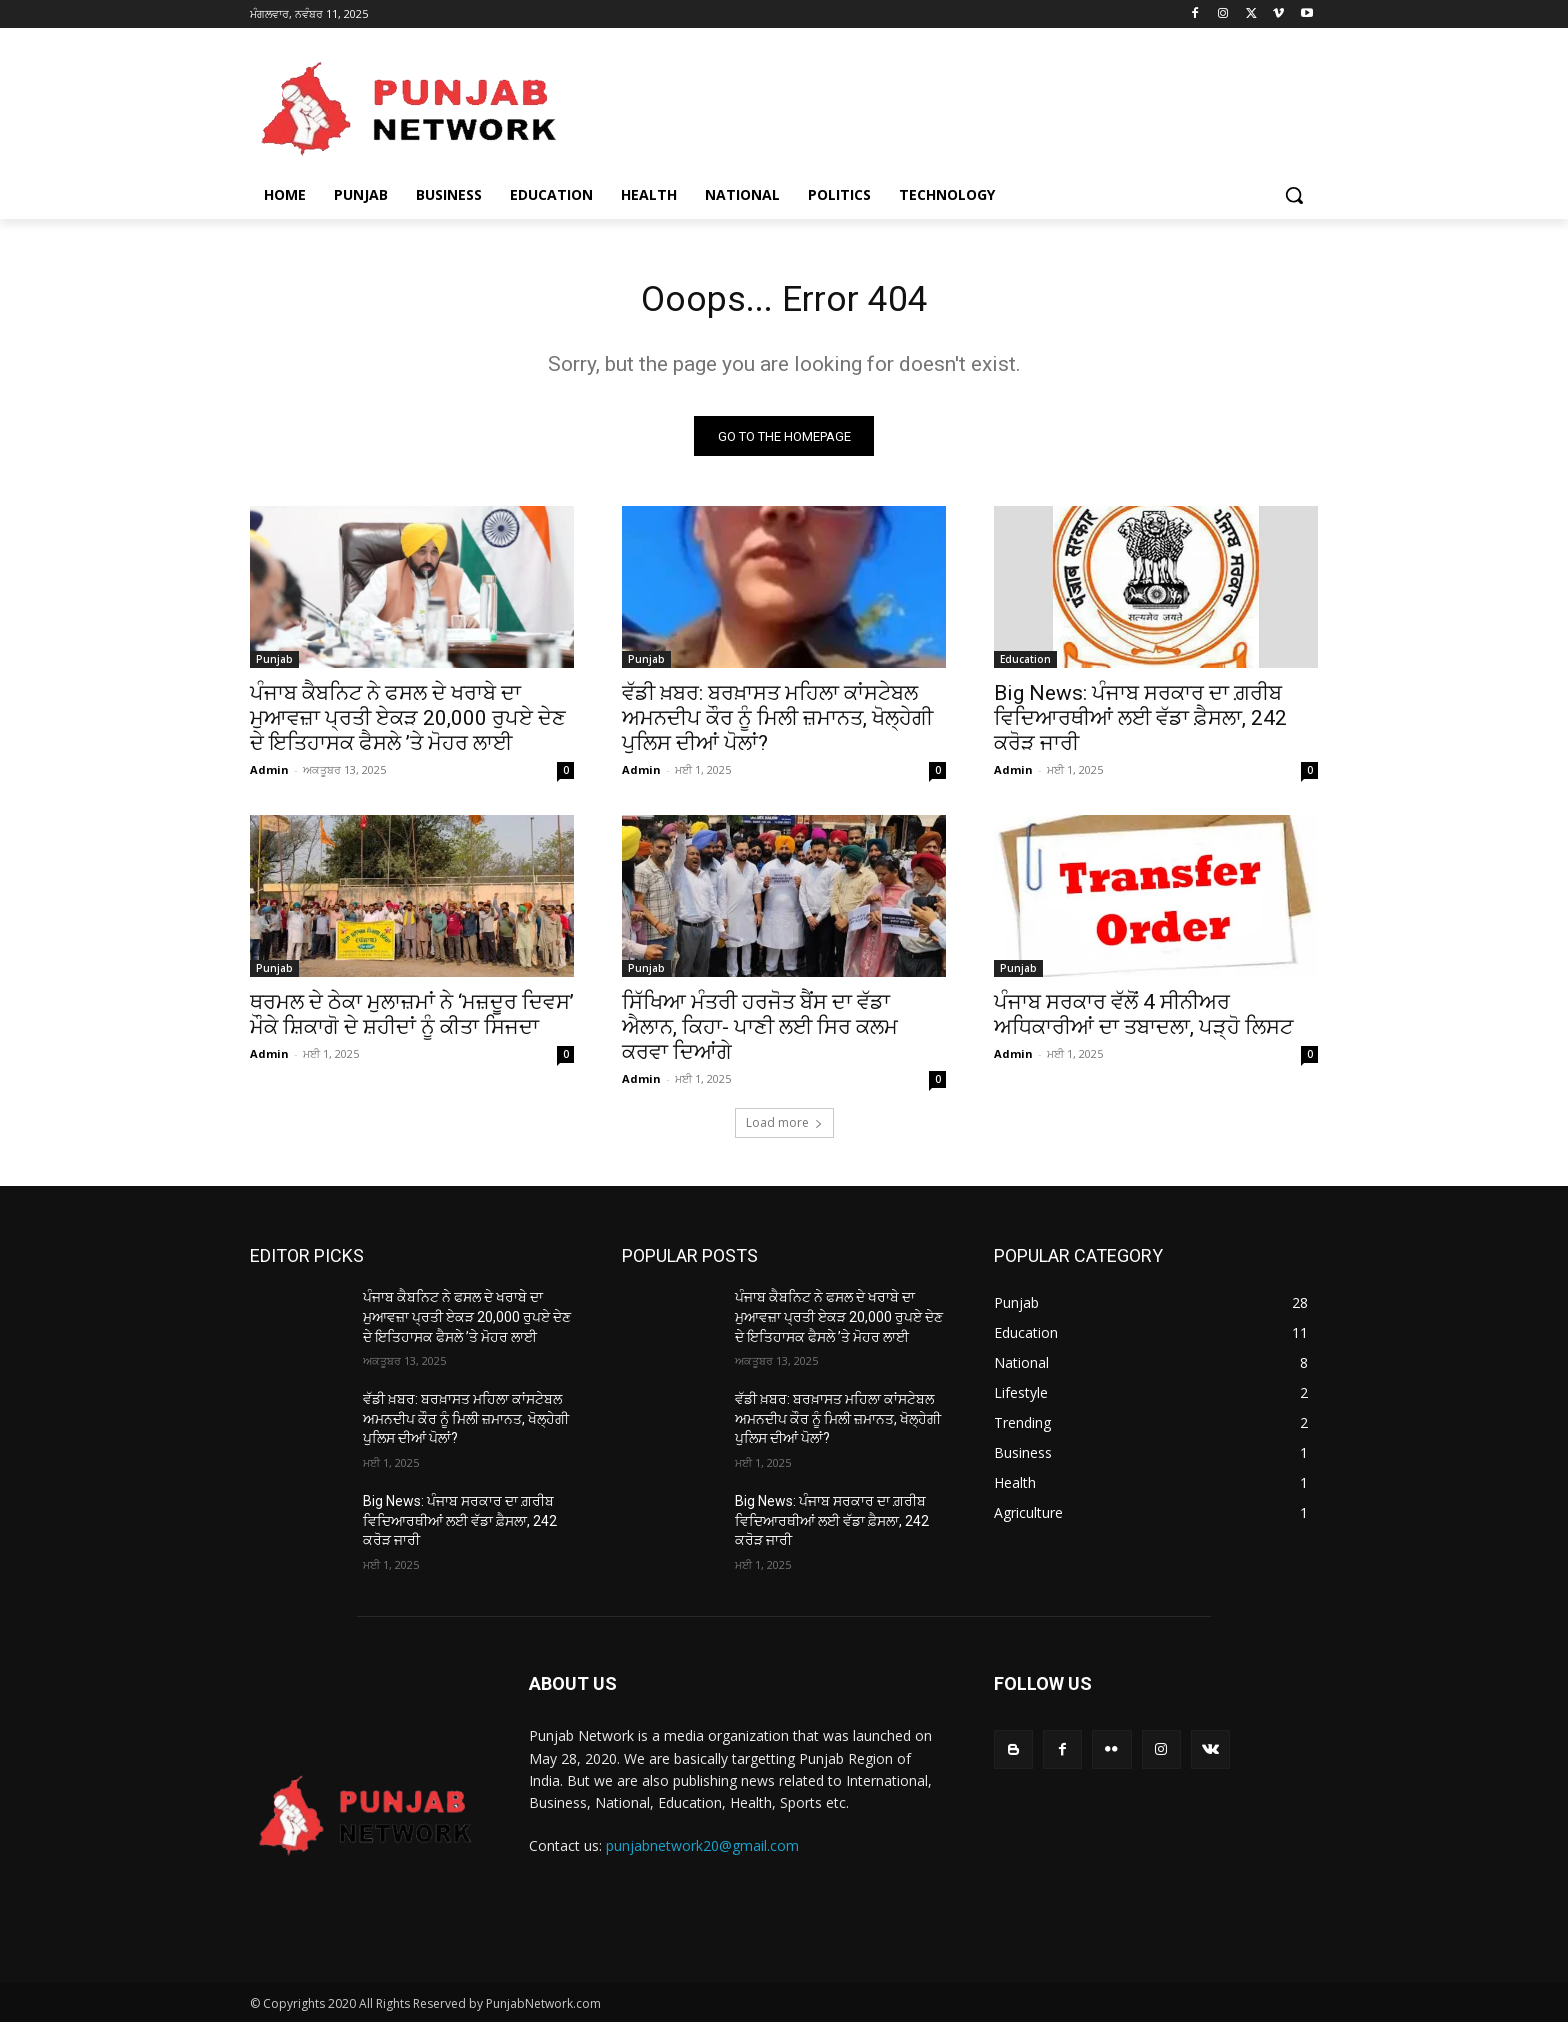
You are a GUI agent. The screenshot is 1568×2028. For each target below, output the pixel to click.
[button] (1294, 195)
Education (1025, 666)
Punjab (274, 666)
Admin (269, 776)
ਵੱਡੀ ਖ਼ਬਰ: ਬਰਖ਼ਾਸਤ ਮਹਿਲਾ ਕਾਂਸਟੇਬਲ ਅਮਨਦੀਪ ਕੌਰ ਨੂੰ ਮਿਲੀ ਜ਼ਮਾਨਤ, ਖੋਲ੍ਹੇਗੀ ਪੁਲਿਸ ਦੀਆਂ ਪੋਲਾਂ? (777, 725)
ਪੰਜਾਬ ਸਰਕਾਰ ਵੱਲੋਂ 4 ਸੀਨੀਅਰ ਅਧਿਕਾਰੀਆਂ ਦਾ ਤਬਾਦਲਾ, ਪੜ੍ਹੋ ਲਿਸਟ (1143, 1021)
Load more (784, 1129)
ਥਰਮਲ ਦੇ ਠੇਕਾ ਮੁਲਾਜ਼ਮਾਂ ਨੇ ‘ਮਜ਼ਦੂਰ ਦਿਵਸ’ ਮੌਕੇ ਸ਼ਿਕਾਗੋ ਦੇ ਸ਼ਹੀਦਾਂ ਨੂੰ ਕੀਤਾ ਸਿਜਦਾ (412, 1021)
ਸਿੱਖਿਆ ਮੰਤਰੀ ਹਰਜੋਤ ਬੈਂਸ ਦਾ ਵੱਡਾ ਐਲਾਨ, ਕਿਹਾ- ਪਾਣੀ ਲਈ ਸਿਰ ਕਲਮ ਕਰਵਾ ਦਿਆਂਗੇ (760, 1034)
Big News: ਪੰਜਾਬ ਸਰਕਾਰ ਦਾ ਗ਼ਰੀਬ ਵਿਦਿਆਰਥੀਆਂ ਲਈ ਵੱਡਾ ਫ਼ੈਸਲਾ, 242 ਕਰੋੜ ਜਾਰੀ (1140, 725)
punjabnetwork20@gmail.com (702, 1852)
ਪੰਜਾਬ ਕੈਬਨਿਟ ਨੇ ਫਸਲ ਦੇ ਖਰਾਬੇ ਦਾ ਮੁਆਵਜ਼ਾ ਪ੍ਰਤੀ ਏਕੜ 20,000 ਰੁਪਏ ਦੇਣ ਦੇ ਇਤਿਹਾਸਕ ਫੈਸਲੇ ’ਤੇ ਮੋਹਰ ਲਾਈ (408, 725)
